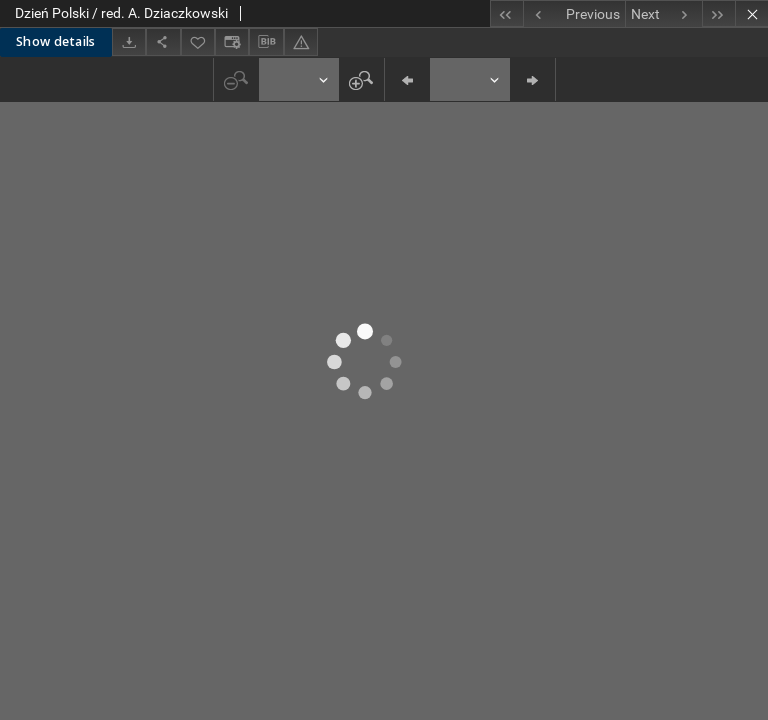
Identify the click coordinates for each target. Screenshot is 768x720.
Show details (56, 41)
